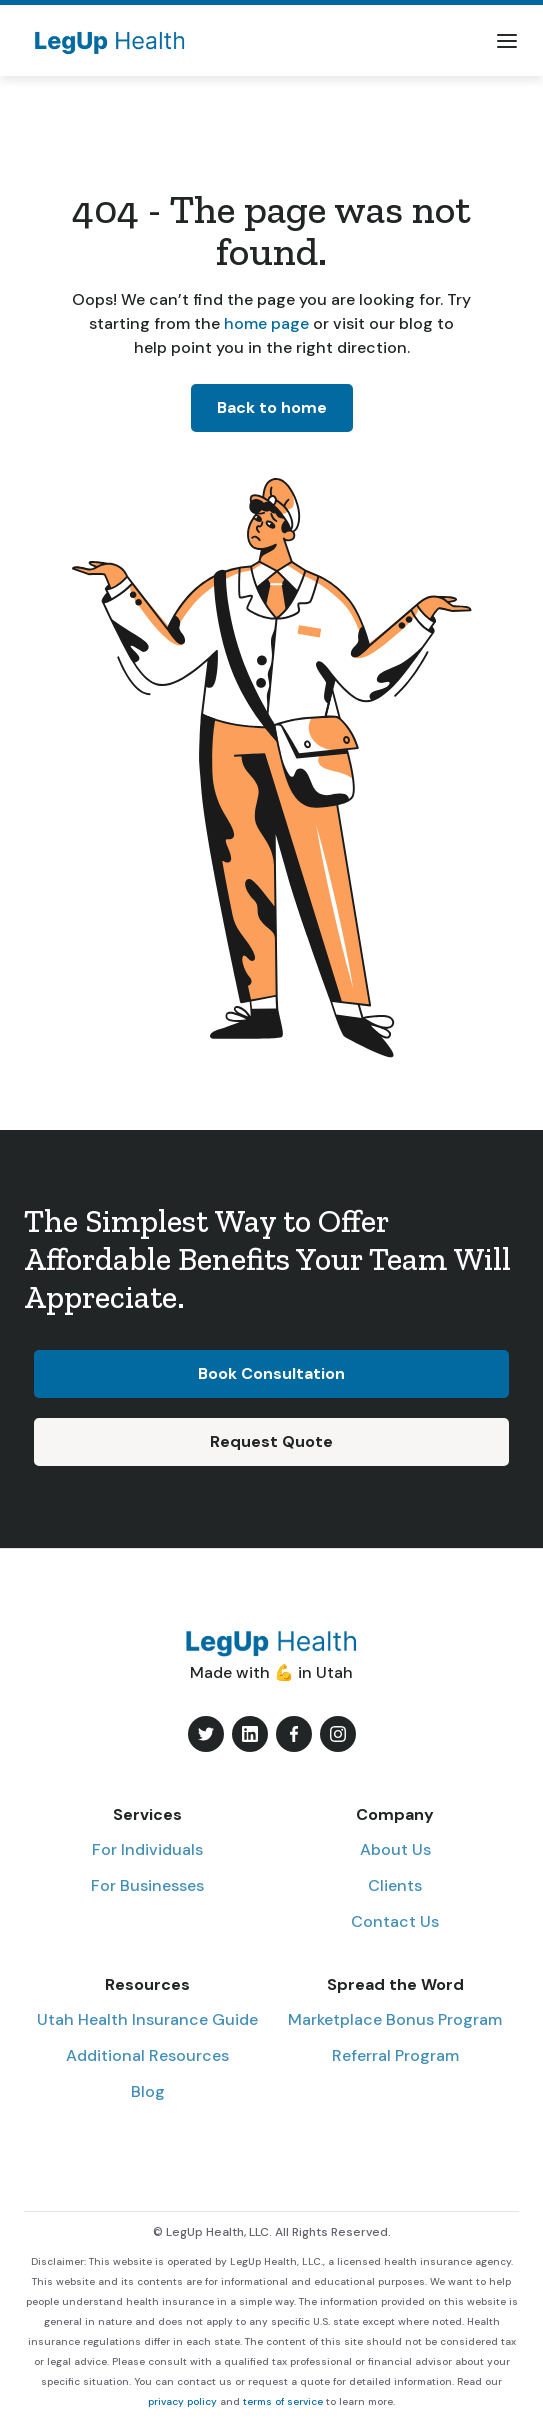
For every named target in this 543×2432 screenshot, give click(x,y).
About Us (395, 1849)
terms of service (283, 2401)
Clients (395, 1885)
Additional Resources (147, 2055)
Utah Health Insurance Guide (147, 2019)
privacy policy (182, 2401)
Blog (148, 2091)
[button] (507, 41)
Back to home (272, 407)
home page (264, 323)
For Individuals (147, 1849)
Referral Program (395, 2055)
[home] (105, 40)
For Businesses (147, 1885)
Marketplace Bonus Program (395, 2019)
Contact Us (395, 1921)
